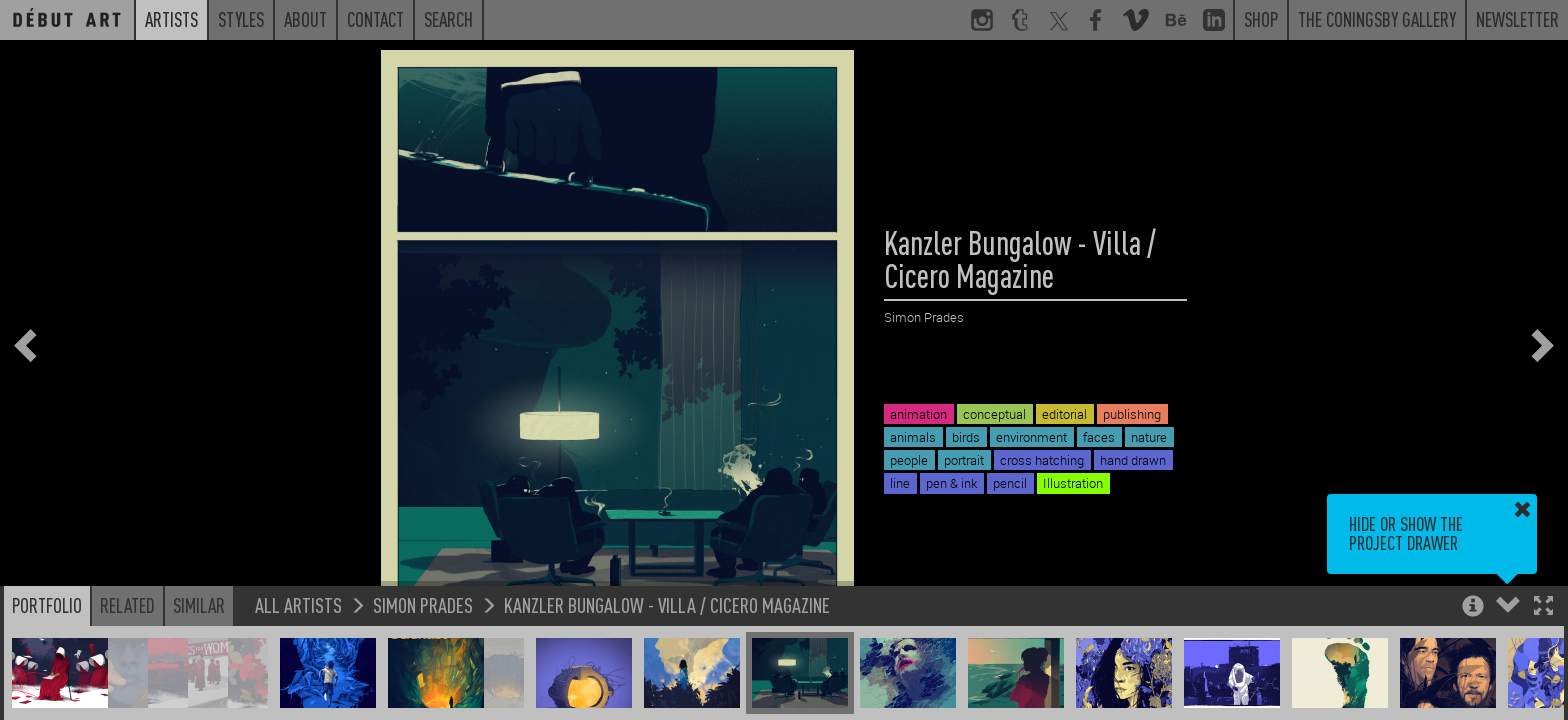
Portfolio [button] (47, 605)
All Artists (298, 604)
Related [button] (127, 605)
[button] (1543, 607)
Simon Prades (423, 604)
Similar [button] (199, 605)
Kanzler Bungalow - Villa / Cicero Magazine (667, 604)
